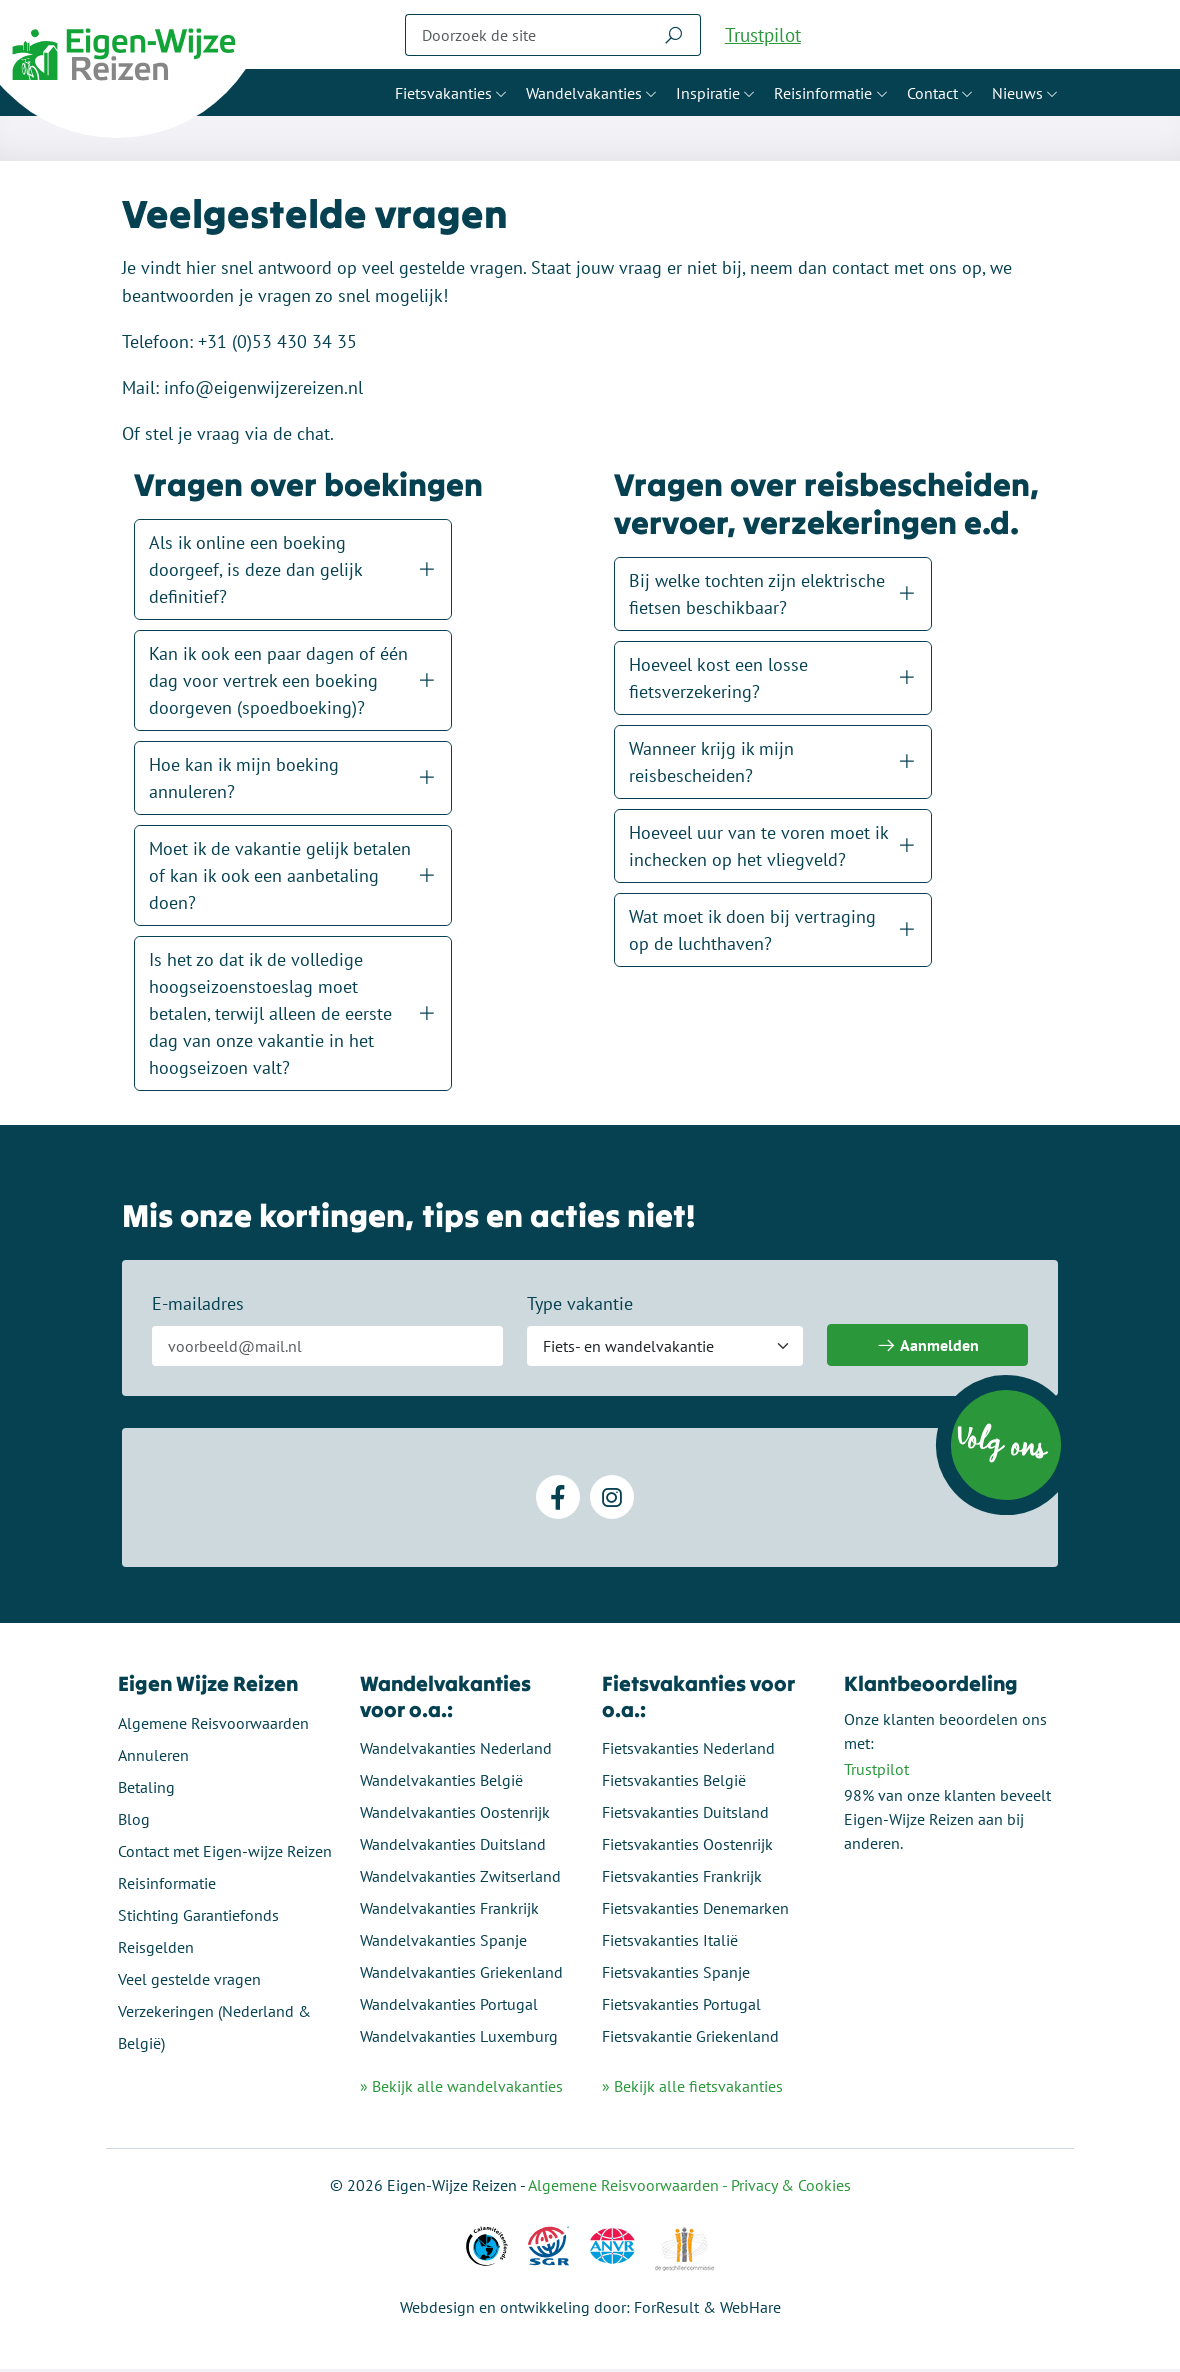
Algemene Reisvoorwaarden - (629, 2188)
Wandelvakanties (584, 93)
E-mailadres (199, 1309)
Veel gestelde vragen (193, 1982)
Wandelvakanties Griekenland (463, 1975)
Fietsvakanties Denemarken (695, 1911)
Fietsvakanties (443, 93)
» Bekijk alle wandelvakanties (463, 2090)
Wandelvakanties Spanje (445, 1943)
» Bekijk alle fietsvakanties (692, 2090)
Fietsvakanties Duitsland (685, 1815)
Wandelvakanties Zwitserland (462, 1879)
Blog (138, 1822)
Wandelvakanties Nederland (458, 1751)
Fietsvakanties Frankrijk (682, 1879)
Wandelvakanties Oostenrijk (457, 1815)
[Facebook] (558, 1502)
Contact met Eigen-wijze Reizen (229, 1854)
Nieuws (1017, 93)
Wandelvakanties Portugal (451, 2007)
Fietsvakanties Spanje (676, 1975)
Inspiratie (708, 93)
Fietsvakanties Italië (670, 1943)
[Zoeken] (526, 35)
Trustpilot (763, 35)
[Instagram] (612, 1502)
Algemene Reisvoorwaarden (217, 1726)
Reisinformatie (823, 93)
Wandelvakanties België (443, 1783)
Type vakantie (582, 1309)
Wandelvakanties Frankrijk (451, 1911)
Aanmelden (927, 1350)
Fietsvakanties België (674, 1783)
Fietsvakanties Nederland (688, 1751)
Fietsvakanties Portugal (681, 2007)
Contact (932, 93)
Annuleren (157, 1758)
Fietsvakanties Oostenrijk (687, 1847)
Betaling (150, 1790)
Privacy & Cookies (791, 2188)
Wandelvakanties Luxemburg (461, 2039)
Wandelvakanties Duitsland (455, 1847)
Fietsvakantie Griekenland (690, 2039)
